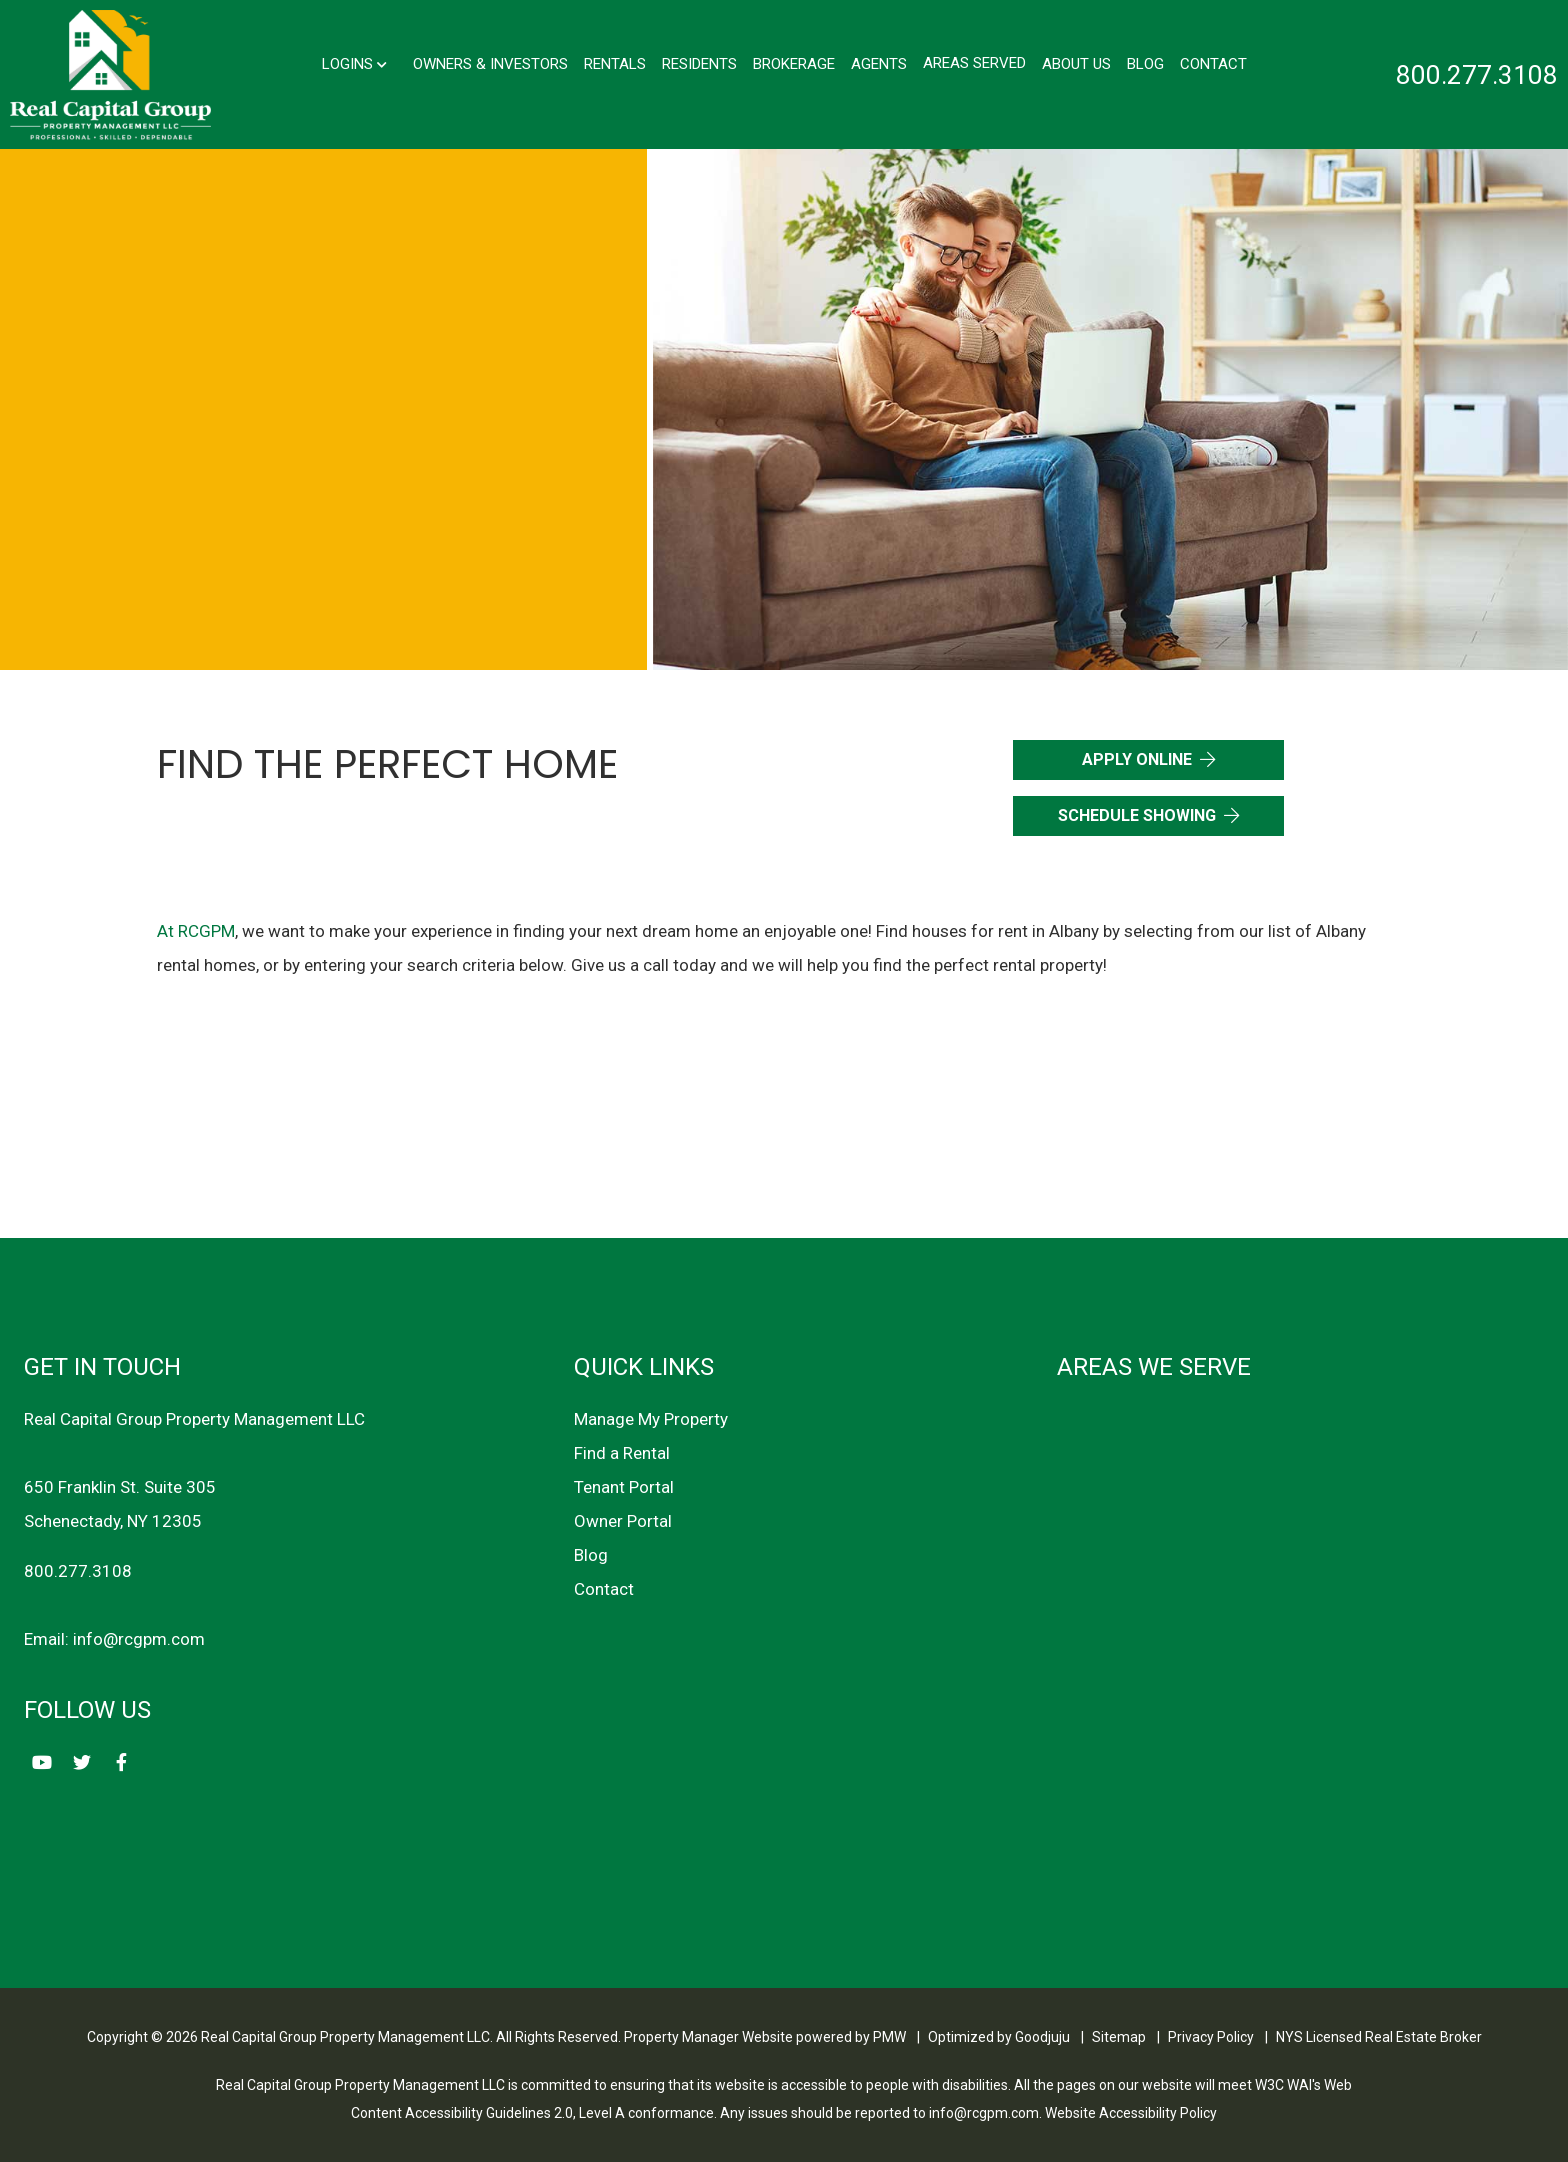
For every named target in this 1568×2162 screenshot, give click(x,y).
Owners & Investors (490, 63)
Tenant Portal (624, 1487)
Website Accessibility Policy (1131, 2113)
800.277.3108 (1477, 75)
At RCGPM (196, 931)
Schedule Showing (1137, 815)
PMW (889, 2037)
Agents (879, 63)
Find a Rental (622, 1453)
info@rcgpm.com (139, 1639)
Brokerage (794, 63)
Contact (1213, 63)
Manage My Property (651, 1419)
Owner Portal (623, 1521)
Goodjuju (1042, 2037)
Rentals (615, 63)
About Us (1076, 63)
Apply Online (1137, 759)
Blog (1145, 63)
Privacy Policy (1211, 2037)
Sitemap (1119, 2037)
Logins (354, 63)
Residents (699, 63)
